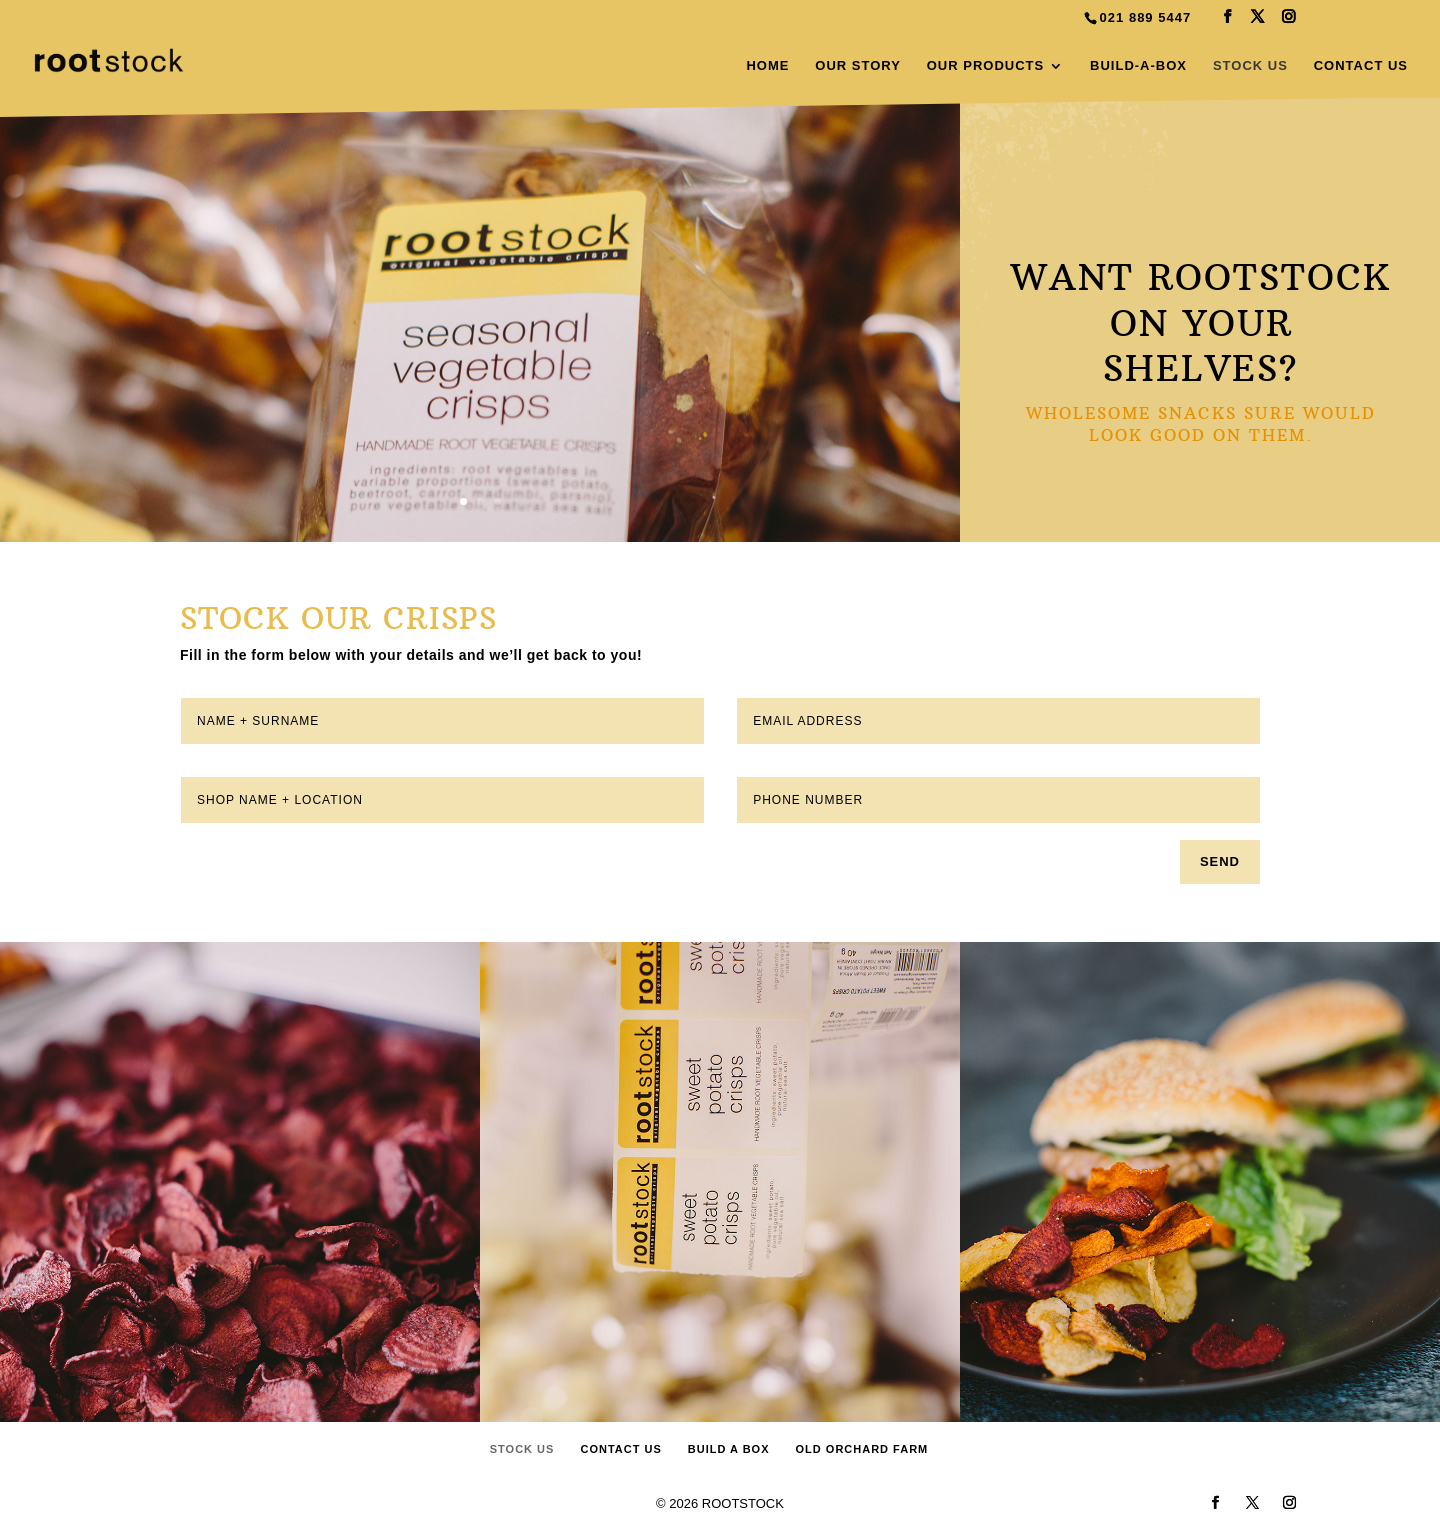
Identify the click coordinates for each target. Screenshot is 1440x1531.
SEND (1220, 861)
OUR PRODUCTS (985, 66)
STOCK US (1250, 66)
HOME (767, 66)
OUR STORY (858, 66)
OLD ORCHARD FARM (862, 1449)
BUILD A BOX (729, 1449)
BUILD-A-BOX (1138, 66)
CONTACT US (1361, 66)
